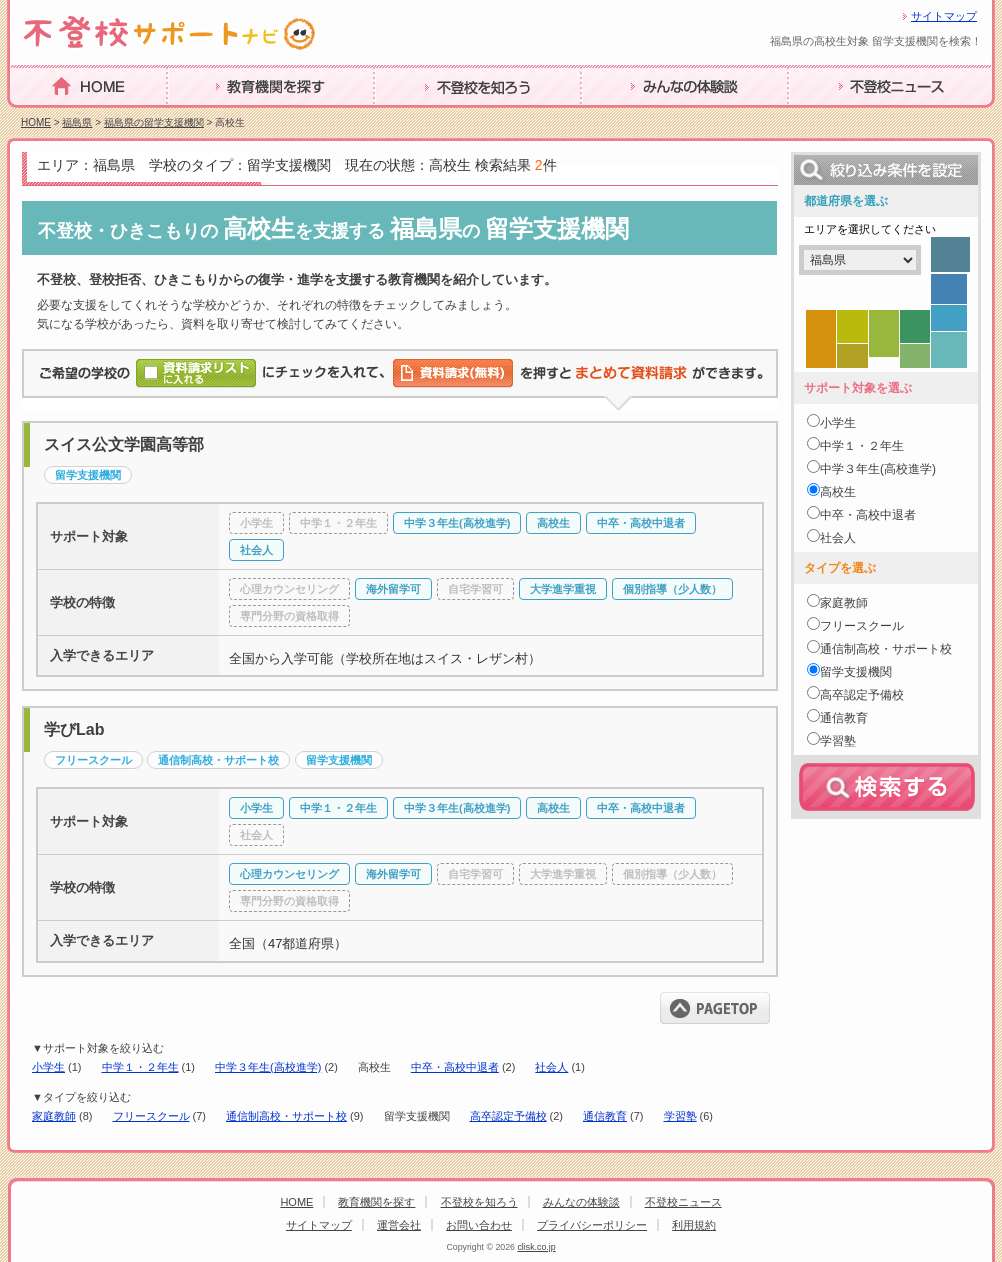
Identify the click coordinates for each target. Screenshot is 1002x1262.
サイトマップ (944, 16)
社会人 (551, 1067)
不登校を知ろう (429, 117)
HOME (34, 116)
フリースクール (151, 1116)
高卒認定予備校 (508, 1116)
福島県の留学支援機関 (154, 122)
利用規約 (694, 1225)
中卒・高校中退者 (455, 1067)
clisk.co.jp (536, 1247)
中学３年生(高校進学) (268, 1067)
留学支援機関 (856, 672)
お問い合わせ (479, 1225)
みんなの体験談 (636, 117)
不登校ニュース (843, 117)
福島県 (77, 122)
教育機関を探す (222, 117)
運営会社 (399, 1225)
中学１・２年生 (140, 1067)
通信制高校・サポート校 (286, 1116)
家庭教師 (54, 1116)
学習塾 (680, 1116)
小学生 (48, 1067)
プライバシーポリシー (592, 1225)
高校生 (838, 492)
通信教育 (605, 1116)
